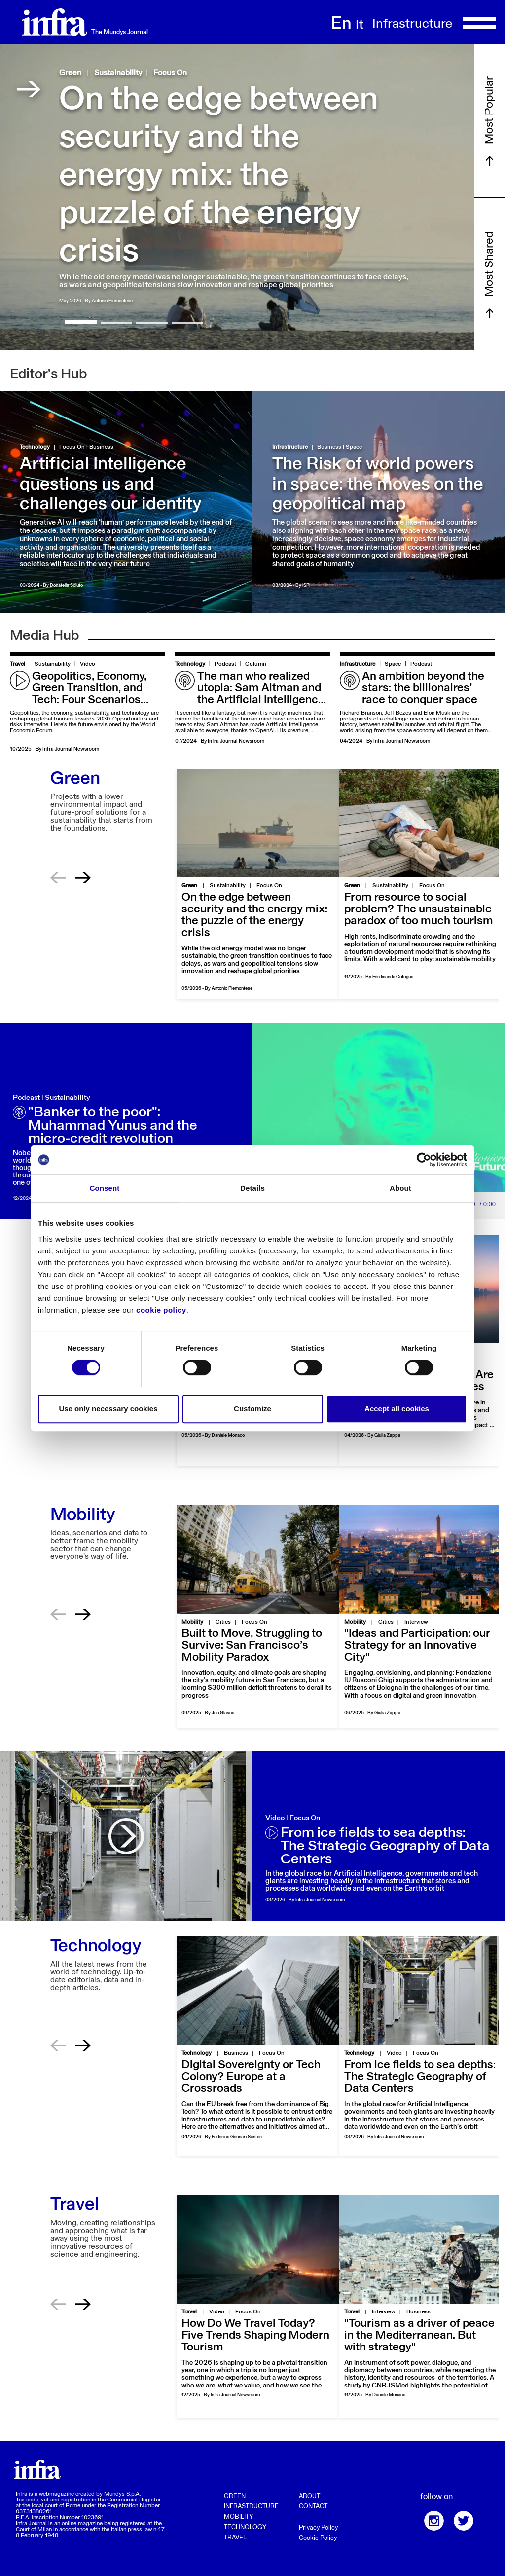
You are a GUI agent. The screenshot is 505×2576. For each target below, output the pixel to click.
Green (70, 73)
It (359, 25)
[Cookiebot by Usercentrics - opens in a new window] (424, 1159)
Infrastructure (290, 447)
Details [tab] (252, 1188)
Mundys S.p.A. (122, 2494)
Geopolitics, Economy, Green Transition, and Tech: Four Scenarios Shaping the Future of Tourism (89, 700)
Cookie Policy (318, 2538)
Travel (17, 664)
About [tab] (400, 1188)
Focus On (170, 73)
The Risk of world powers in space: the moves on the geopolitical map (377, 485)
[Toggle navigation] (478, 22)
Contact (313, 2506)
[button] (81, 322)
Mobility (238, 2517)
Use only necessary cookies (108, 1408)
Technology (35, 447)
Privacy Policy (318, 2528)
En (341, 24)
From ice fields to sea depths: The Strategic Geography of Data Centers (385, 1846)
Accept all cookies (396, 1408)
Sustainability (118, 73)
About (309, 2496)
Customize (252, 1408)
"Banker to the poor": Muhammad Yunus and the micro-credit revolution (112, 1125)
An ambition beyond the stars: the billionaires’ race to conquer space (423, 688)
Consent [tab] (105, 1188)
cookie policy (161, 1310)
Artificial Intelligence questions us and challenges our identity (110, 485)
